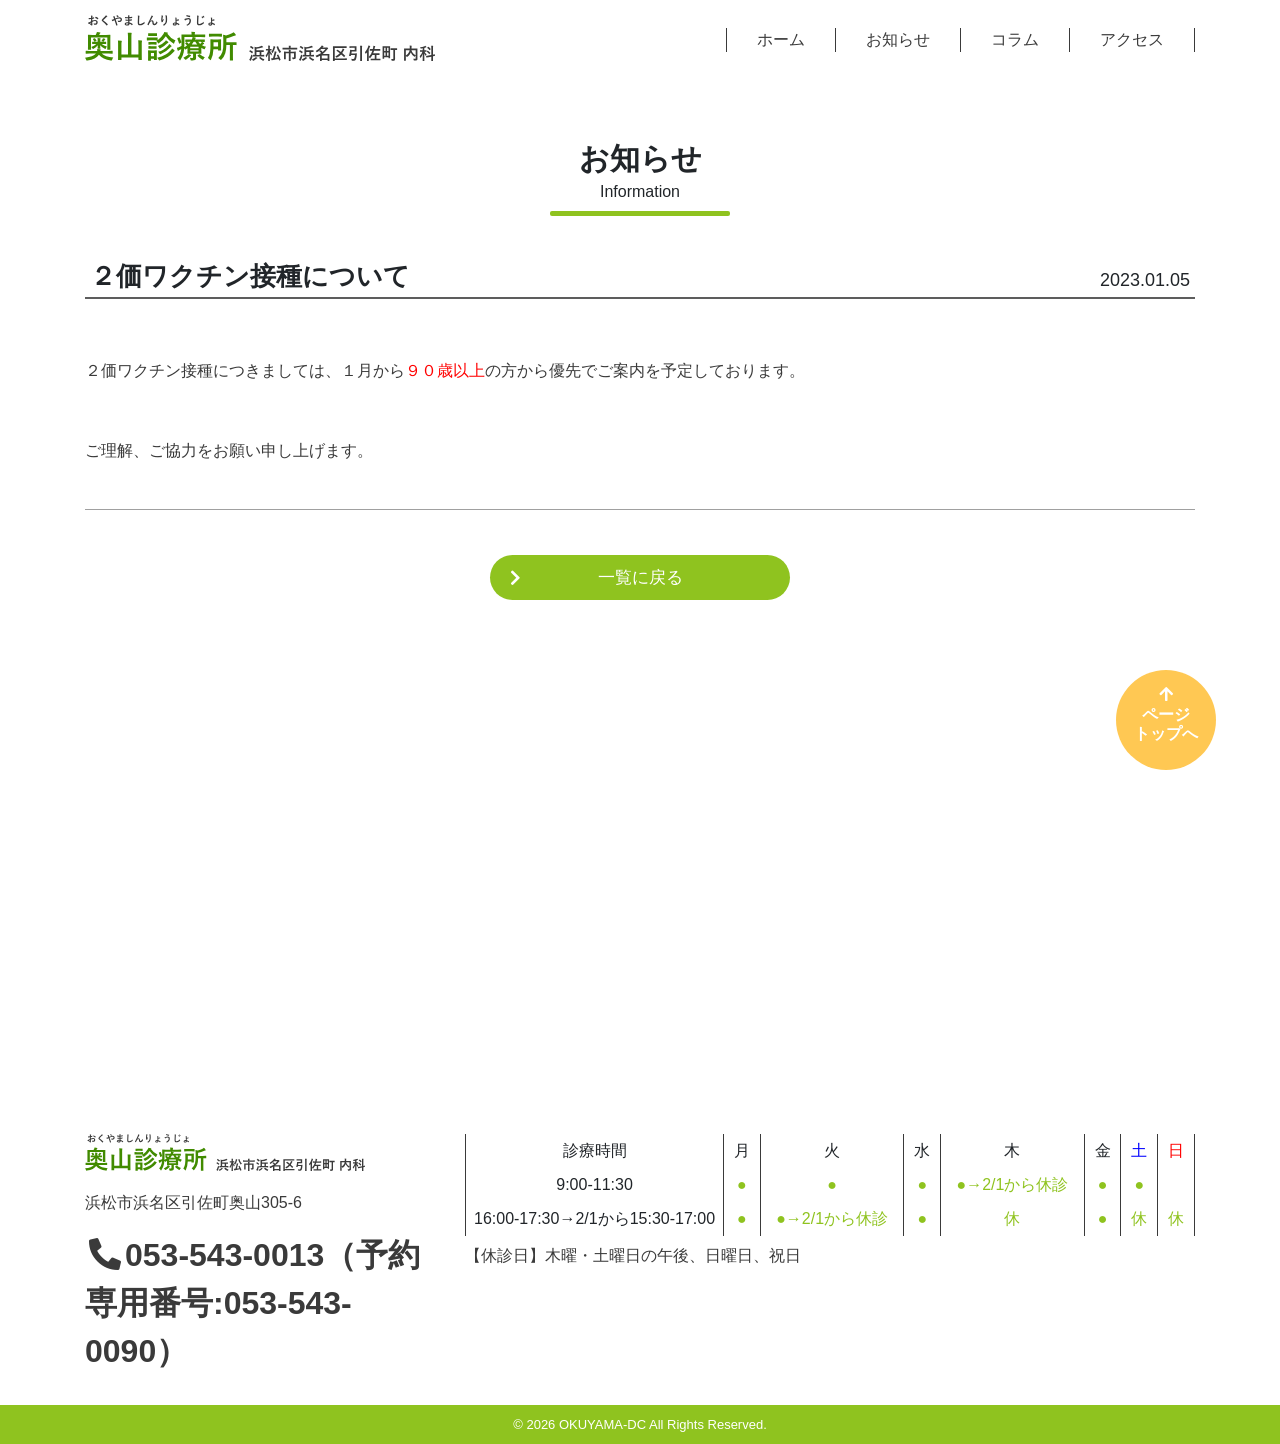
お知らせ (898, 39)
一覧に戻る (640, 577)
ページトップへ (1166, 713)
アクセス (1132, 39)
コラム (1015, 39)
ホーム (781, 39)
